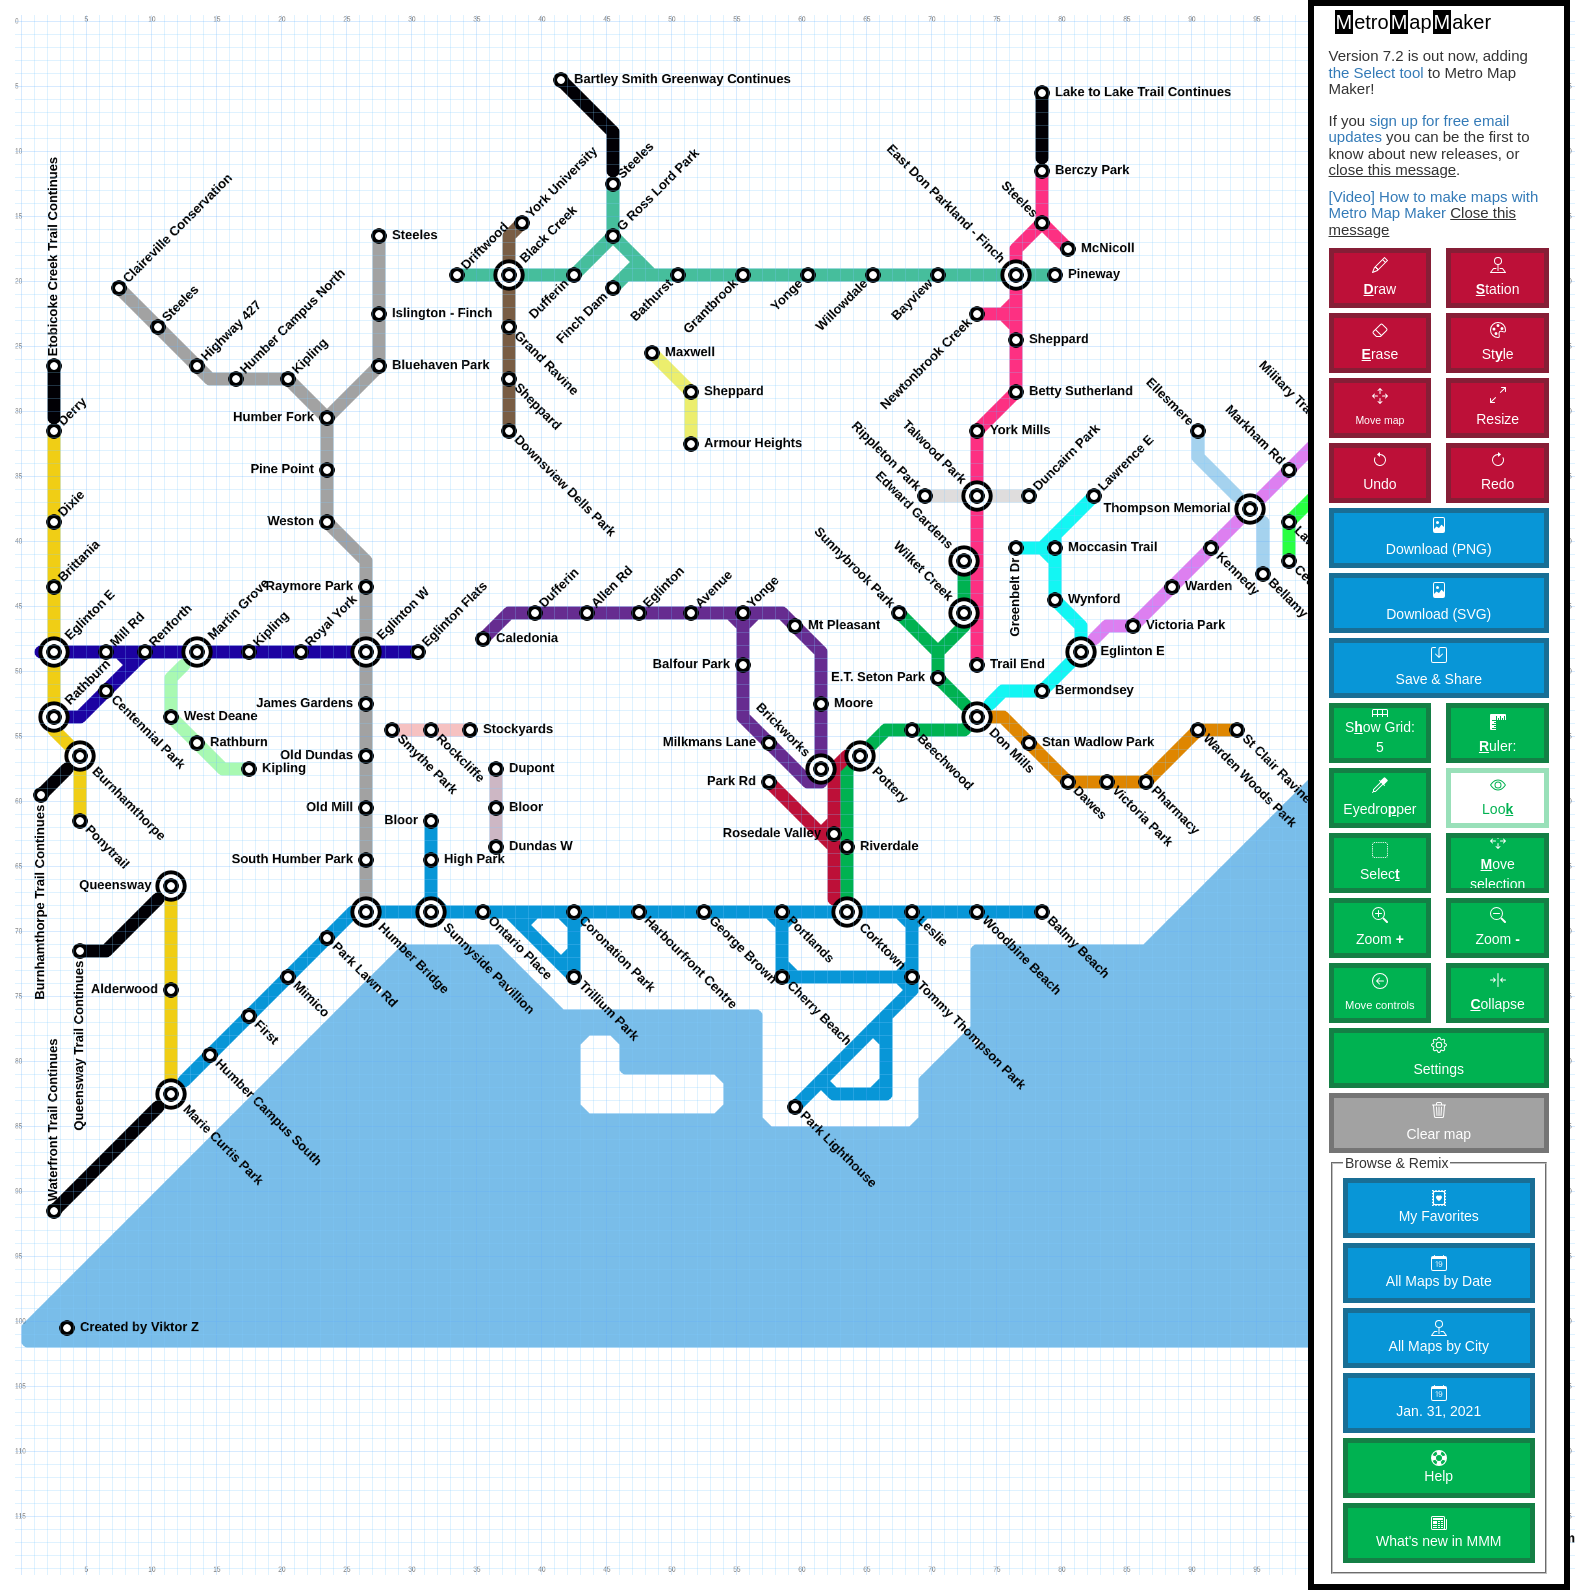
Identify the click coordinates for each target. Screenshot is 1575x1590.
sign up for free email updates (1419, 129)
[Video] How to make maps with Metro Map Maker (1434, 205)
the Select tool (1376, 72)
